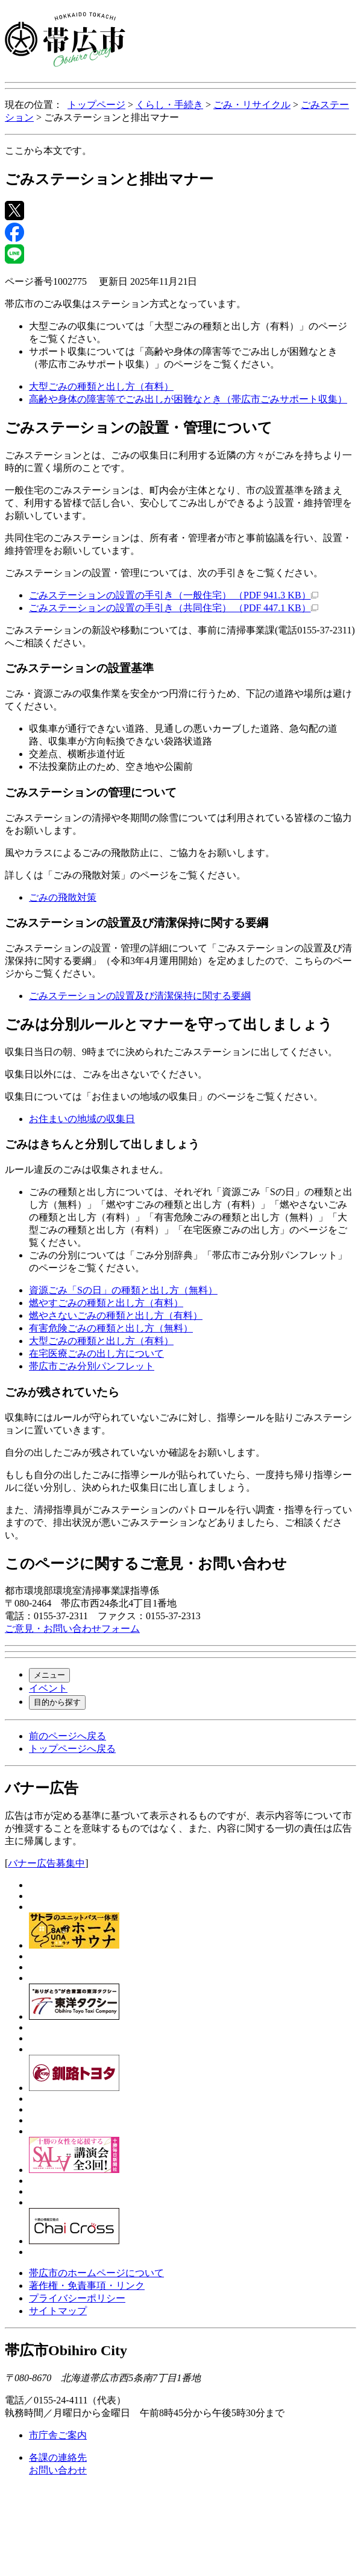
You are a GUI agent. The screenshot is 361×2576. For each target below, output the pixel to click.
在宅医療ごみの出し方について (96, 1353)
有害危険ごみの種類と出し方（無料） (111, 1328)
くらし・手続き (169, 105)
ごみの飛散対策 (62, 897)
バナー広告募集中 (46, 1863)
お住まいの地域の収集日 (82, 1119)
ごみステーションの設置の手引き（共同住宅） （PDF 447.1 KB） (173, 608)
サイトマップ (58, 2311)
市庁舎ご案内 (58, 2435)
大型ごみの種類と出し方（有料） (101, 386)
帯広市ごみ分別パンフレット (91, 1366)
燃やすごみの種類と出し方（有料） (106, 1303)
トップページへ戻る (72, 1748)
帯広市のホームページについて (96, 2273)
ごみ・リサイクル (251, 105)
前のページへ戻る (67, 1736)
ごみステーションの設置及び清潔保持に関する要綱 (140, 996)
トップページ (96, 105)
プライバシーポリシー (77, 2298)
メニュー (49, 1675)
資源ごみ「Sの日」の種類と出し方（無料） (123, 1290)
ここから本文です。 (48, 150)
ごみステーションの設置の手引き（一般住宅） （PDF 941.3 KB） (173, 595)
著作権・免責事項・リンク (87, 2285)
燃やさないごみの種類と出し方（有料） (115, 1315)
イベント (48, 1688)
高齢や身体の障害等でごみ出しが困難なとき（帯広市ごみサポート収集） (188, 399)
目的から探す (57, 1702)
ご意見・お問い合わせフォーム (72, 1628)
